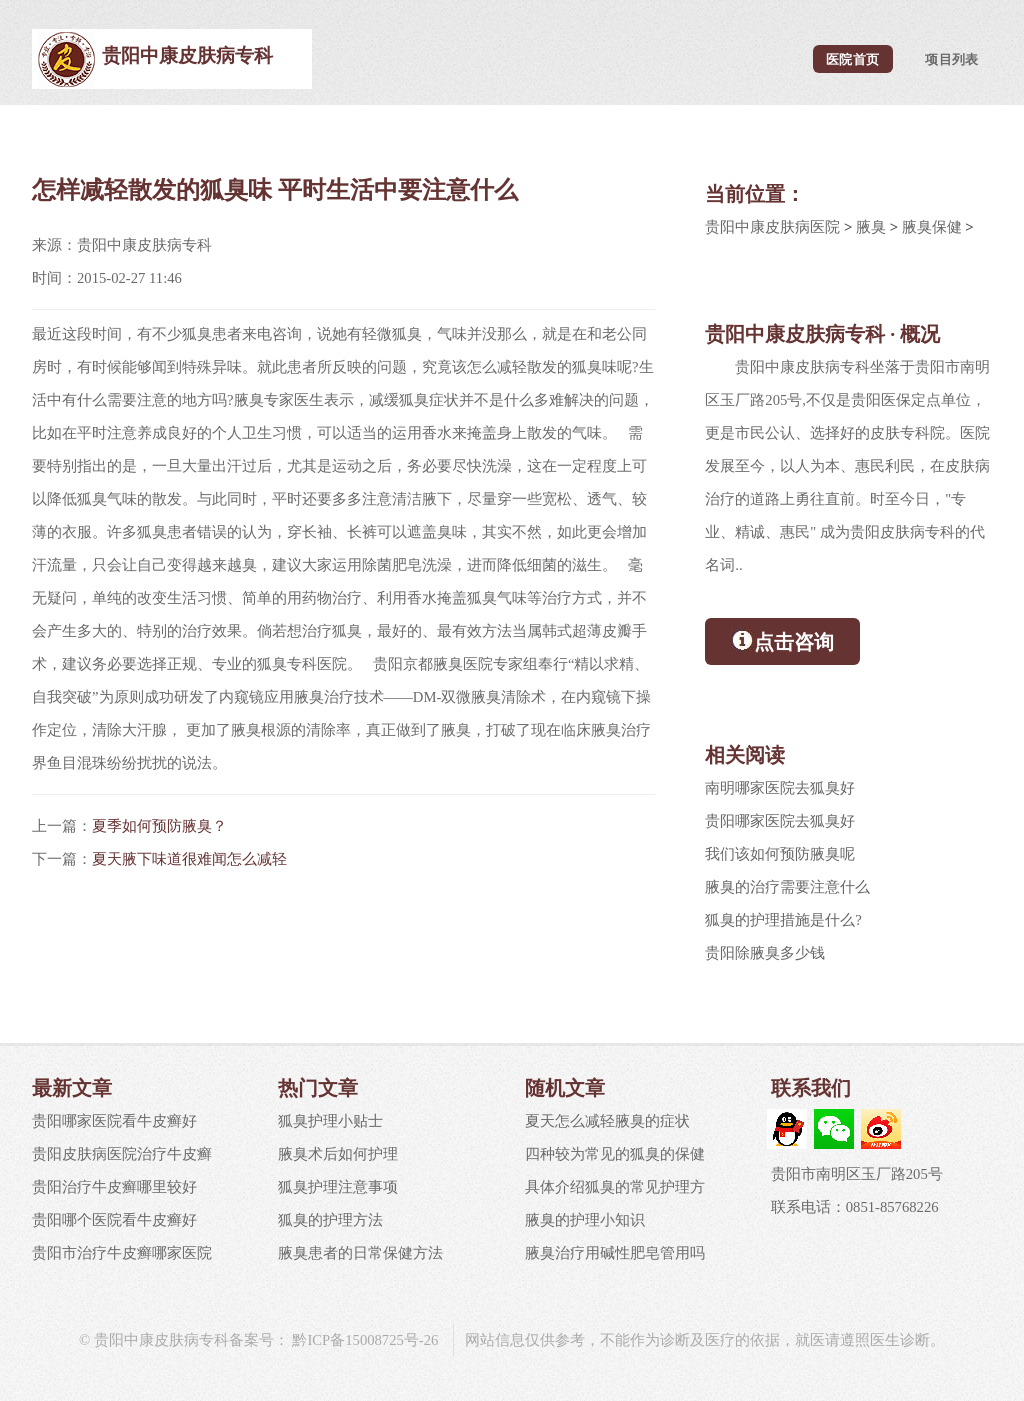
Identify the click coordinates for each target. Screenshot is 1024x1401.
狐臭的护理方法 (330, 1220)
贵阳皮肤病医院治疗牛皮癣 (122, 1154)
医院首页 (852, 58)
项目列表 (951, 58)
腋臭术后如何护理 (338, 1154)
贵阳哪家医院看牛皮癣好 (114, 1121)
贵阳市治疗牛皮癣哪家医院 (122, 1253)
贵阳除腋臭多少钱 (765, 953)
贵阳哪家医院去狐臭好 (780, 821)
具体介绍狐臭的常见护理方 (615, 1187)
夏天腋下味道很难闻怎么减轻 (189, 859)
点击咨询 (782, 640)
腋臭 (871, 227)
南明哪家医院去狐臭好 (780, 788)
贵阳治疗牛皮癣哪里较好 (114, 1187)
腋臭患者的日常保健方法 (360, 1253)
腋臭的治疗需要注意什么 (787, 887)
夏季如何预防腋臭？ (159, 826)
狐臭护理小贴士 (330, 1121)
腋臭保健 (932, 227)
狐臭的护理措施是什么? (783, 920)
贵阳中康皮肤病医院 (772, 227)
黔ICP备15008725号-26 (364, 1340)
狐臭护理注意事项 (338, 1187)
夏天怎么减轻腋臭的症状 (607, 1121)
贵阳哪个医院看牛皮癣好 (114, 1220)
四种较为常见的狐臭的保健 (615, 1154)
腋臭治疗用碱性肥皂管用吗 (615, 1253)
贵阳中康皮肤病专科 (187, 55)
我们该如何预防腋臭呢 (780, 854)
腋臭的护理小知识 (585, 1220)
